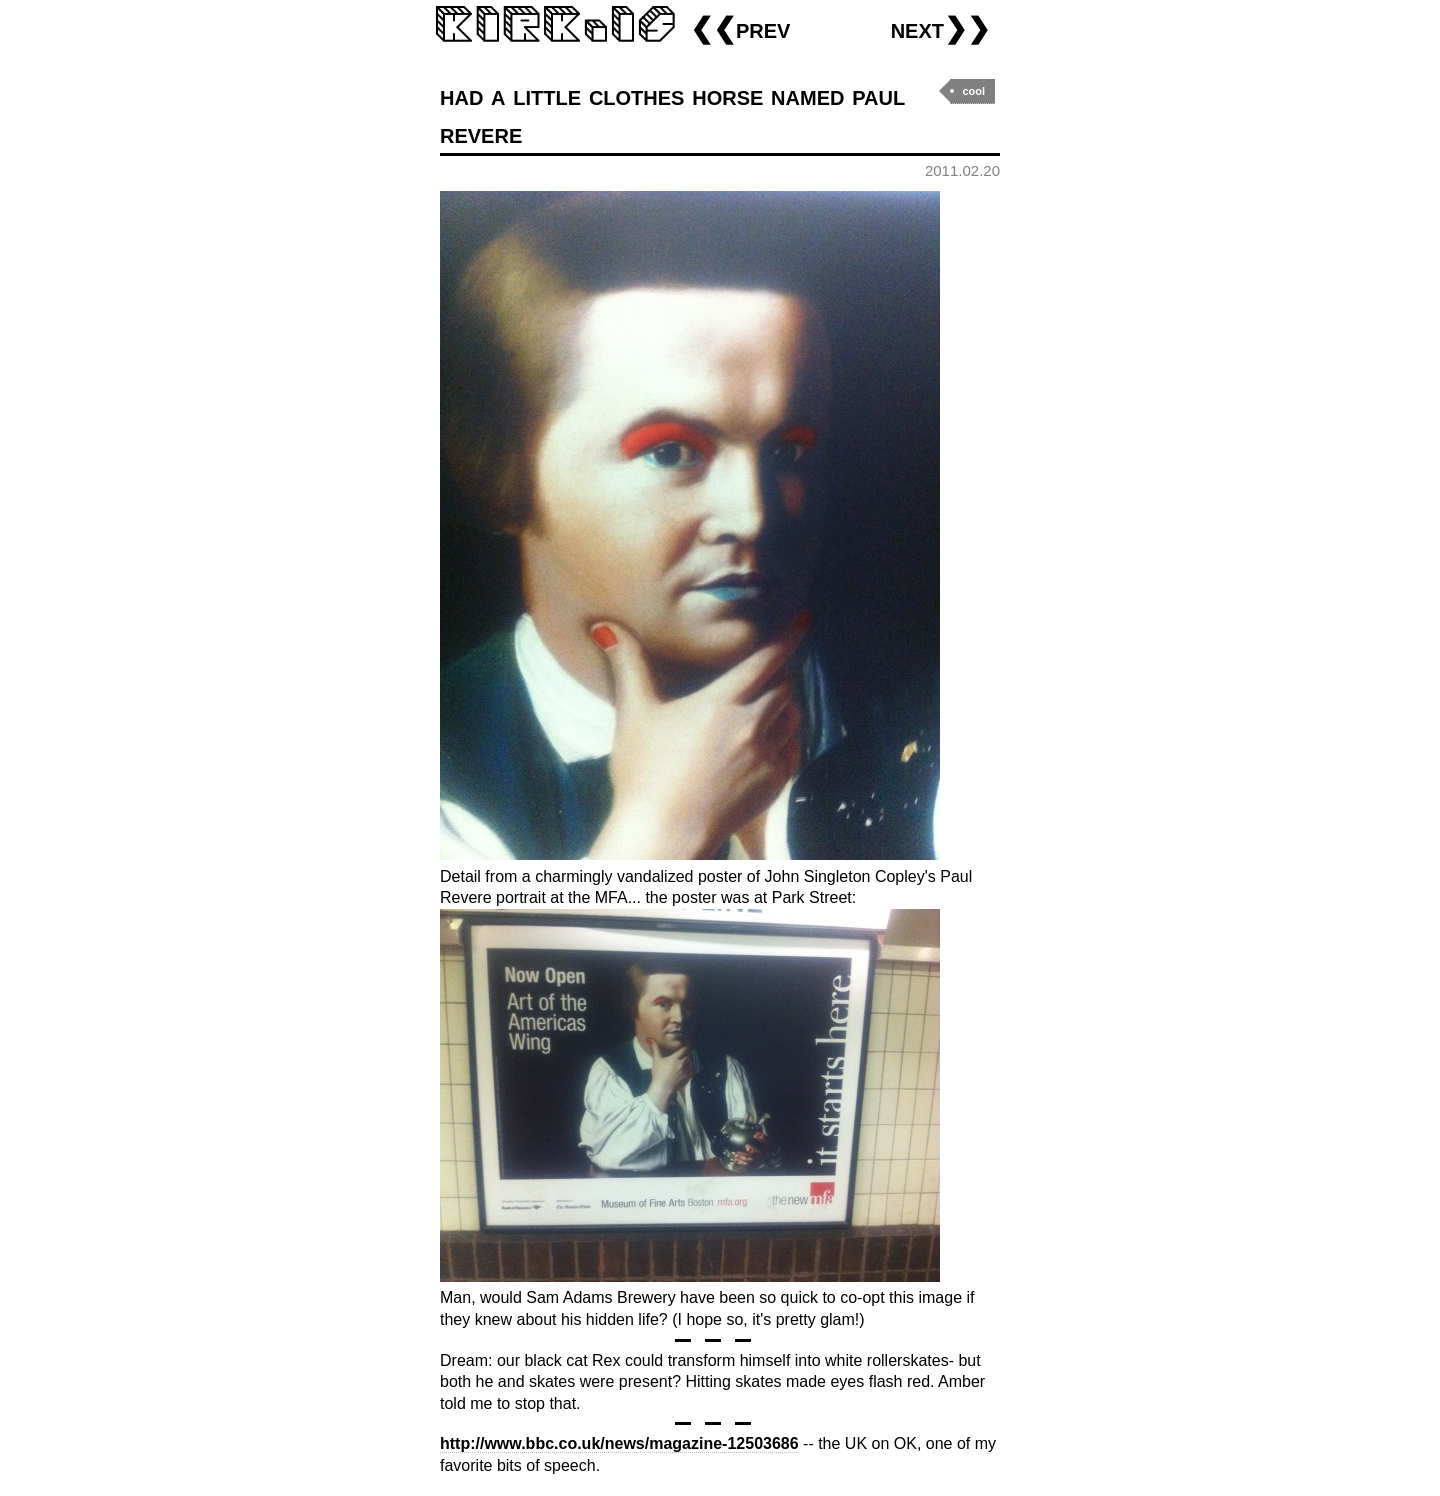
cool (973, 91)
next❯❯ (940, 28)
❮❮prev (740, 28)
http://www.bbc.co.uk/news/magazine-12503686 (619, 1443)
